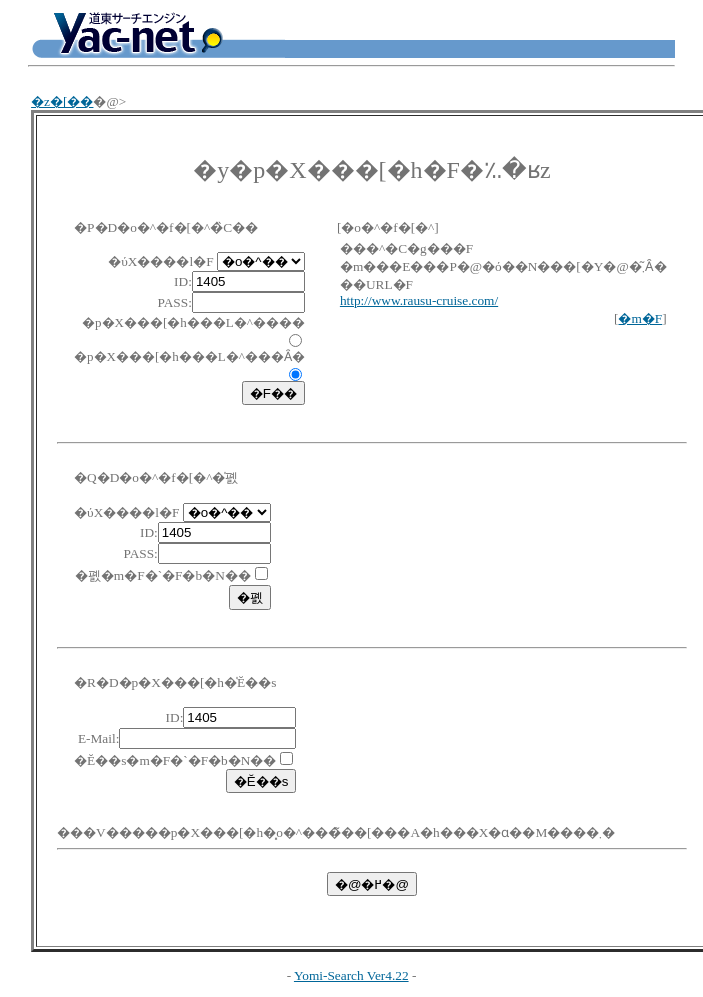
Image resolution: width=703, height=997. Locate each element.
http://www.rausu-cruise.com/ (419, 300)
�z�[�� (62, 101)
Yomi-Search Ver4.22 (351, 975)
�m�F (640, 318)
